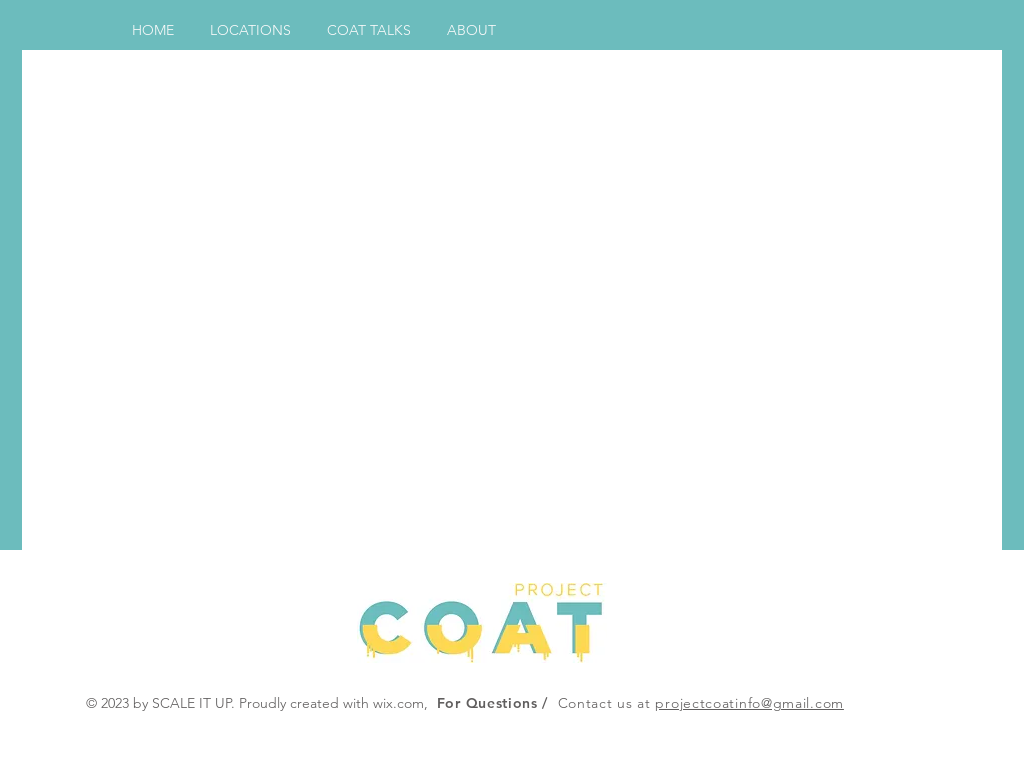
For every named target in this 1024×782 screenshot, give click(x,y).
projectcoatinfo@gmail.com (749, 703)
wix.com (398, 703)
